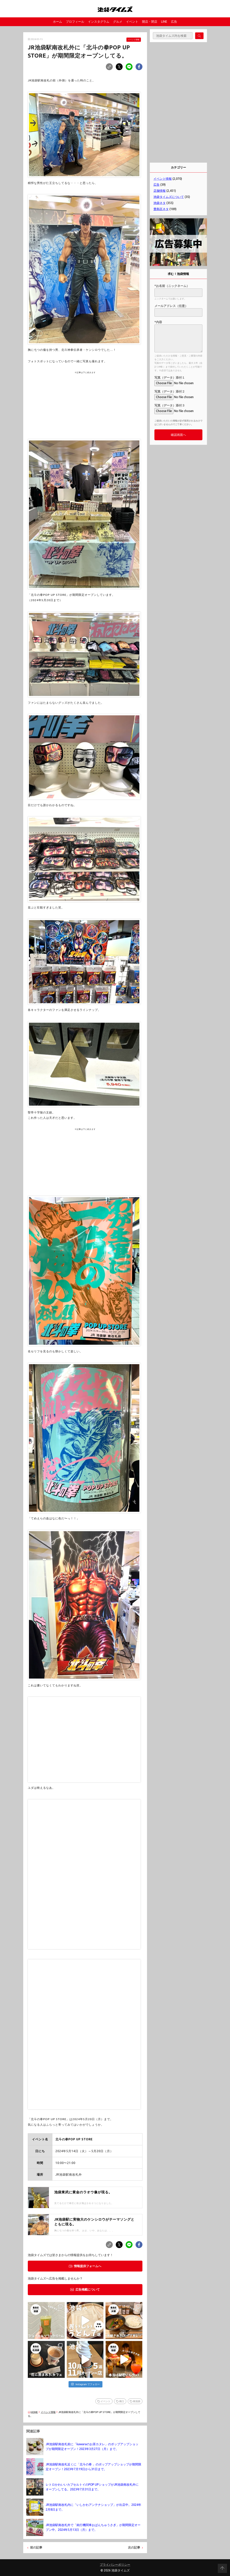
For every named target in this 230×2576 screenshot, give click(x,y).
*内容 (158, 322)
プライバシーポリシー (115, 2564)
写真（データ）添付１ (169, 377)
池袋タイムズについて (168, 196)
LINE (164, 21)
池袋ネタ (159, 203)
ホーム (57, 21)
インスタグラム (98, 21)
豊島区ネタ (161, 209)
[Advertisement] (85, 404)
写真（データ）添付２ (169, 391)
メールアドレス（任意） (171, 306)
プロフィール (75, 21)
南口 (121, 2401)
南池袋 (136, 2401)
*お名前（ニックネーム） (171, 286)
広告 (174, 21)
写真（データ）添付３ (169, 405)
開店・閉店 (149, 21)
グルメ (117, 21)
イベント (132, 21)
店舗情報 (159, 190)
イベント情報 (133, 40)
